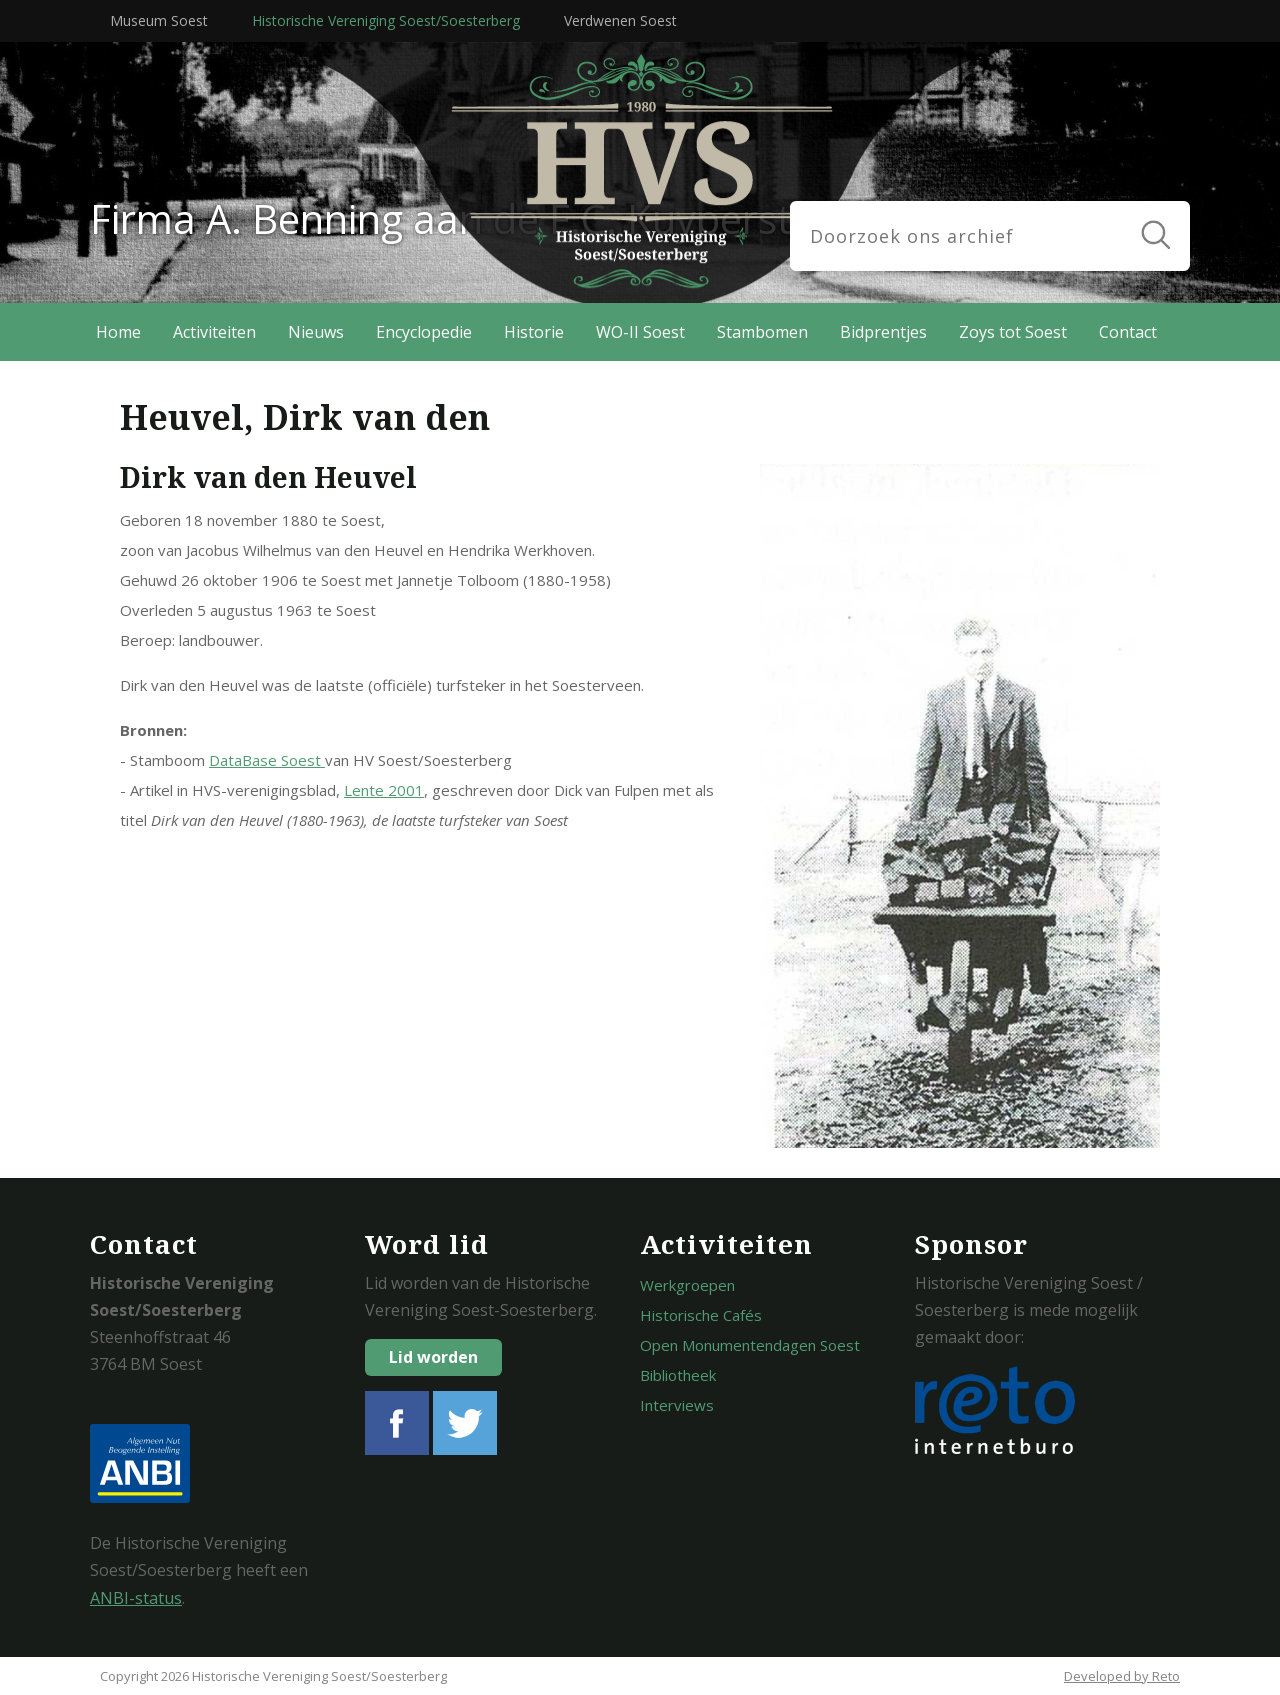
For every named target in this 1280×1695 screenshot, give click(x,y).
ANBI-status (136, 1598)
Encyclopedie (424, 332)
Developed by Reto (1122, 1676)
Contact (1128, 332)
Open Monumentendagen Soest (750, 1345)
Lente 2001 (384, 790)
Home (118, 332)
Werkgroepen (687, 1285)
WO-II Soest (640, 332)
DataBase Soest (267, 760)
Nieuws (316, 332)
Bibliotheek (678, 1375)
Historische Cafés (701, 1315)
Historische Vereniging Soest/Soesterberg (386, 20)
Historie (534, 332)
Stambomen (762, 332)
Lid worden (433, 1357)
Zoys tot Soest (1013, 332)
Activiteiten (214, 332)
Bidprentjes (883, 332)
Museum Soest (159, 20)
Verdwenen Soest (620, 20)
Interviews (677, 1405)
